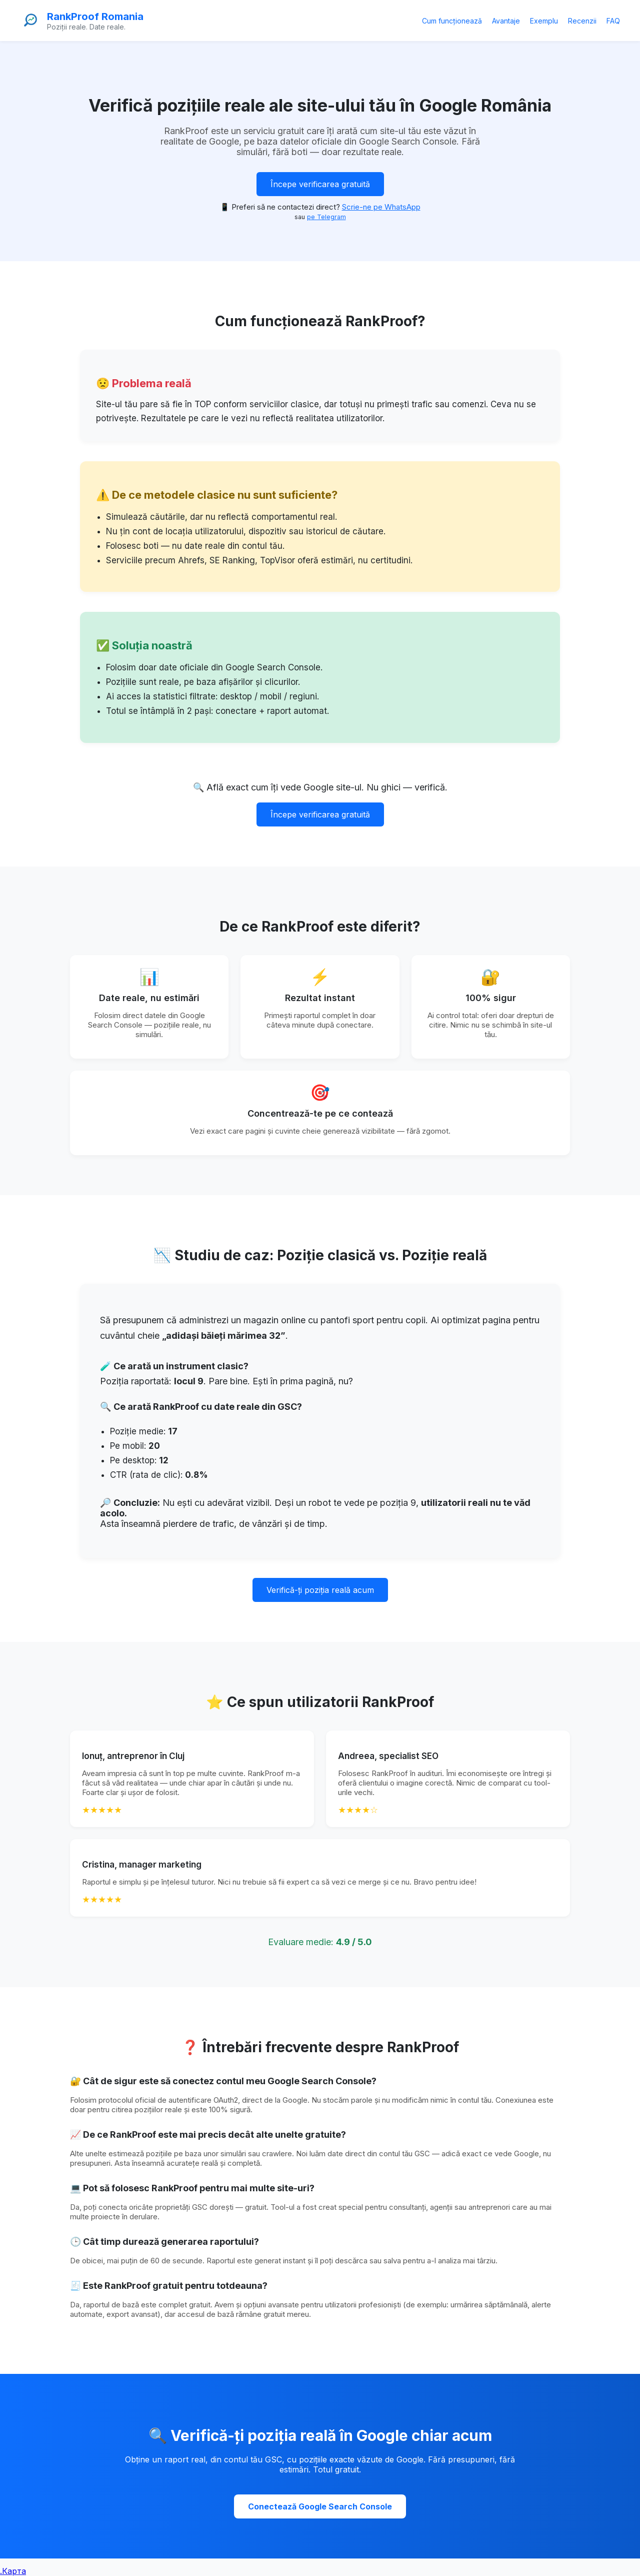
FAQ (613, 21)
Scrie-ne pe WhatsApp (381, 207)
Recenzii (582, 21)
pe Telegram (326, 217)
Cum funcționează (452, 21)
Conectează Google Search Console (320, 2506)
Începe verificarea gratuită (320, 184)
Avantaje (506, 21)
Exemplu (544, 21)
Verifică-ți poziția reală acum (320, 1590)
